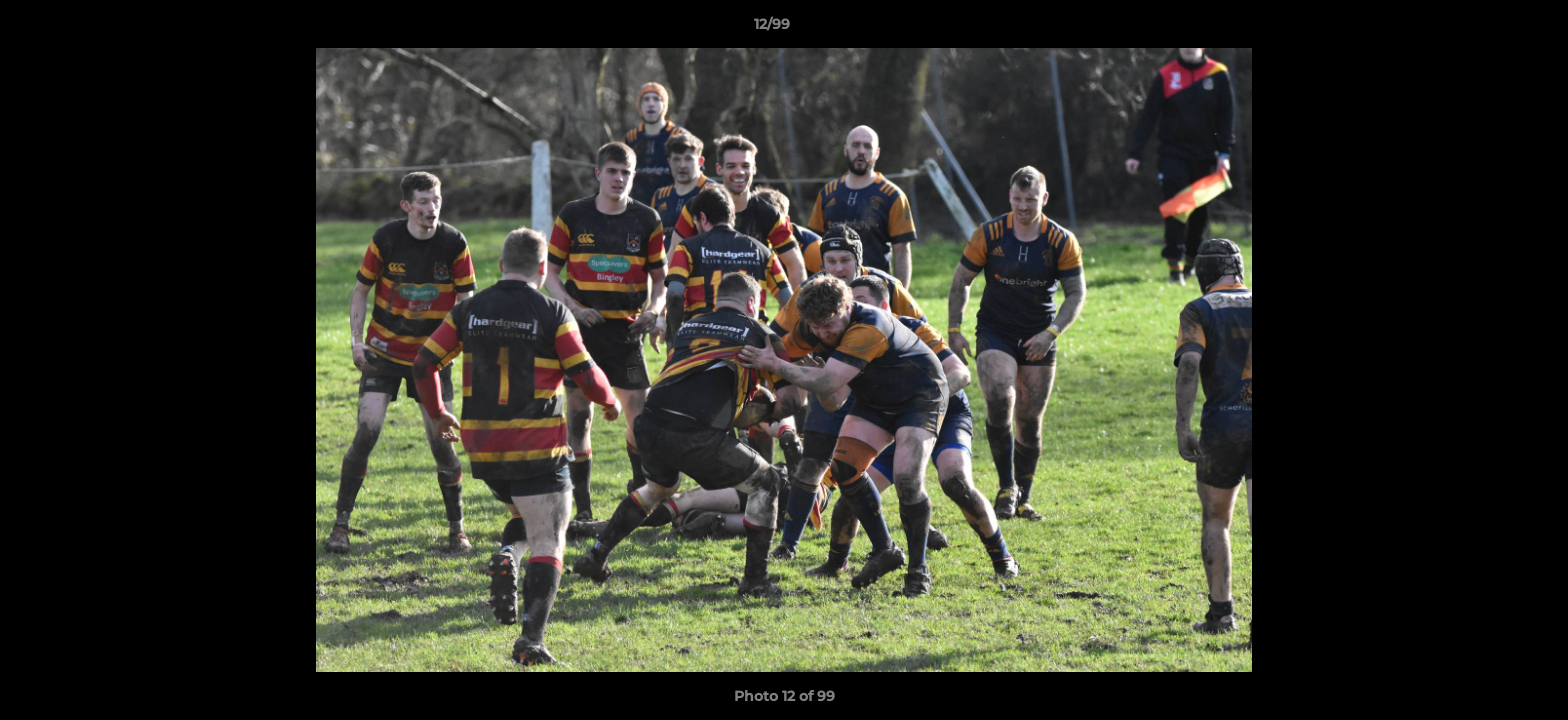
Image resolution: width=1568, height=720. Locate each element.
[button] (1484, 29)
